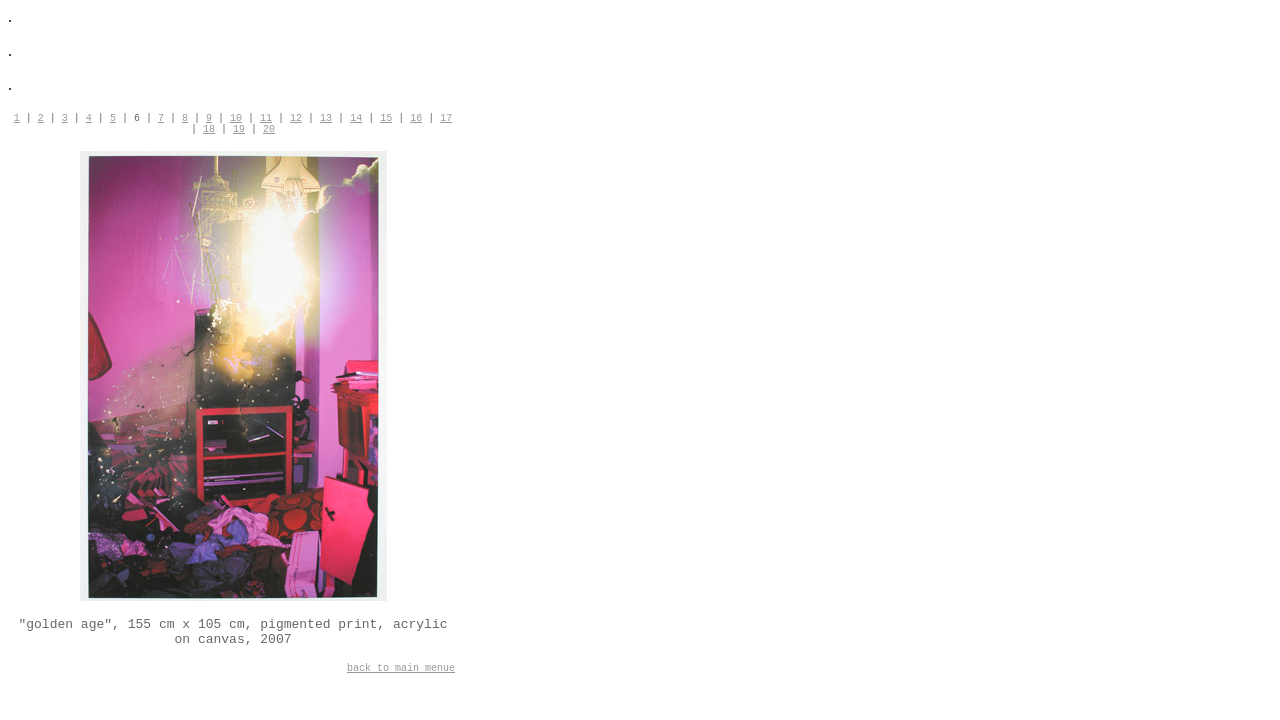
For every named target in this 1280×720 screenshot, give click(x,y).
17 (446, 118)
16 (416, 118)
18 (209, 129)
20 (269, 129)
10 (236, 118)
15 (386, 118)
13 (326, 118)
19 (239, 129)
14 (356, 118)
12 (296, 118)
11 (266, 118)
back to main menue (401, 668)
